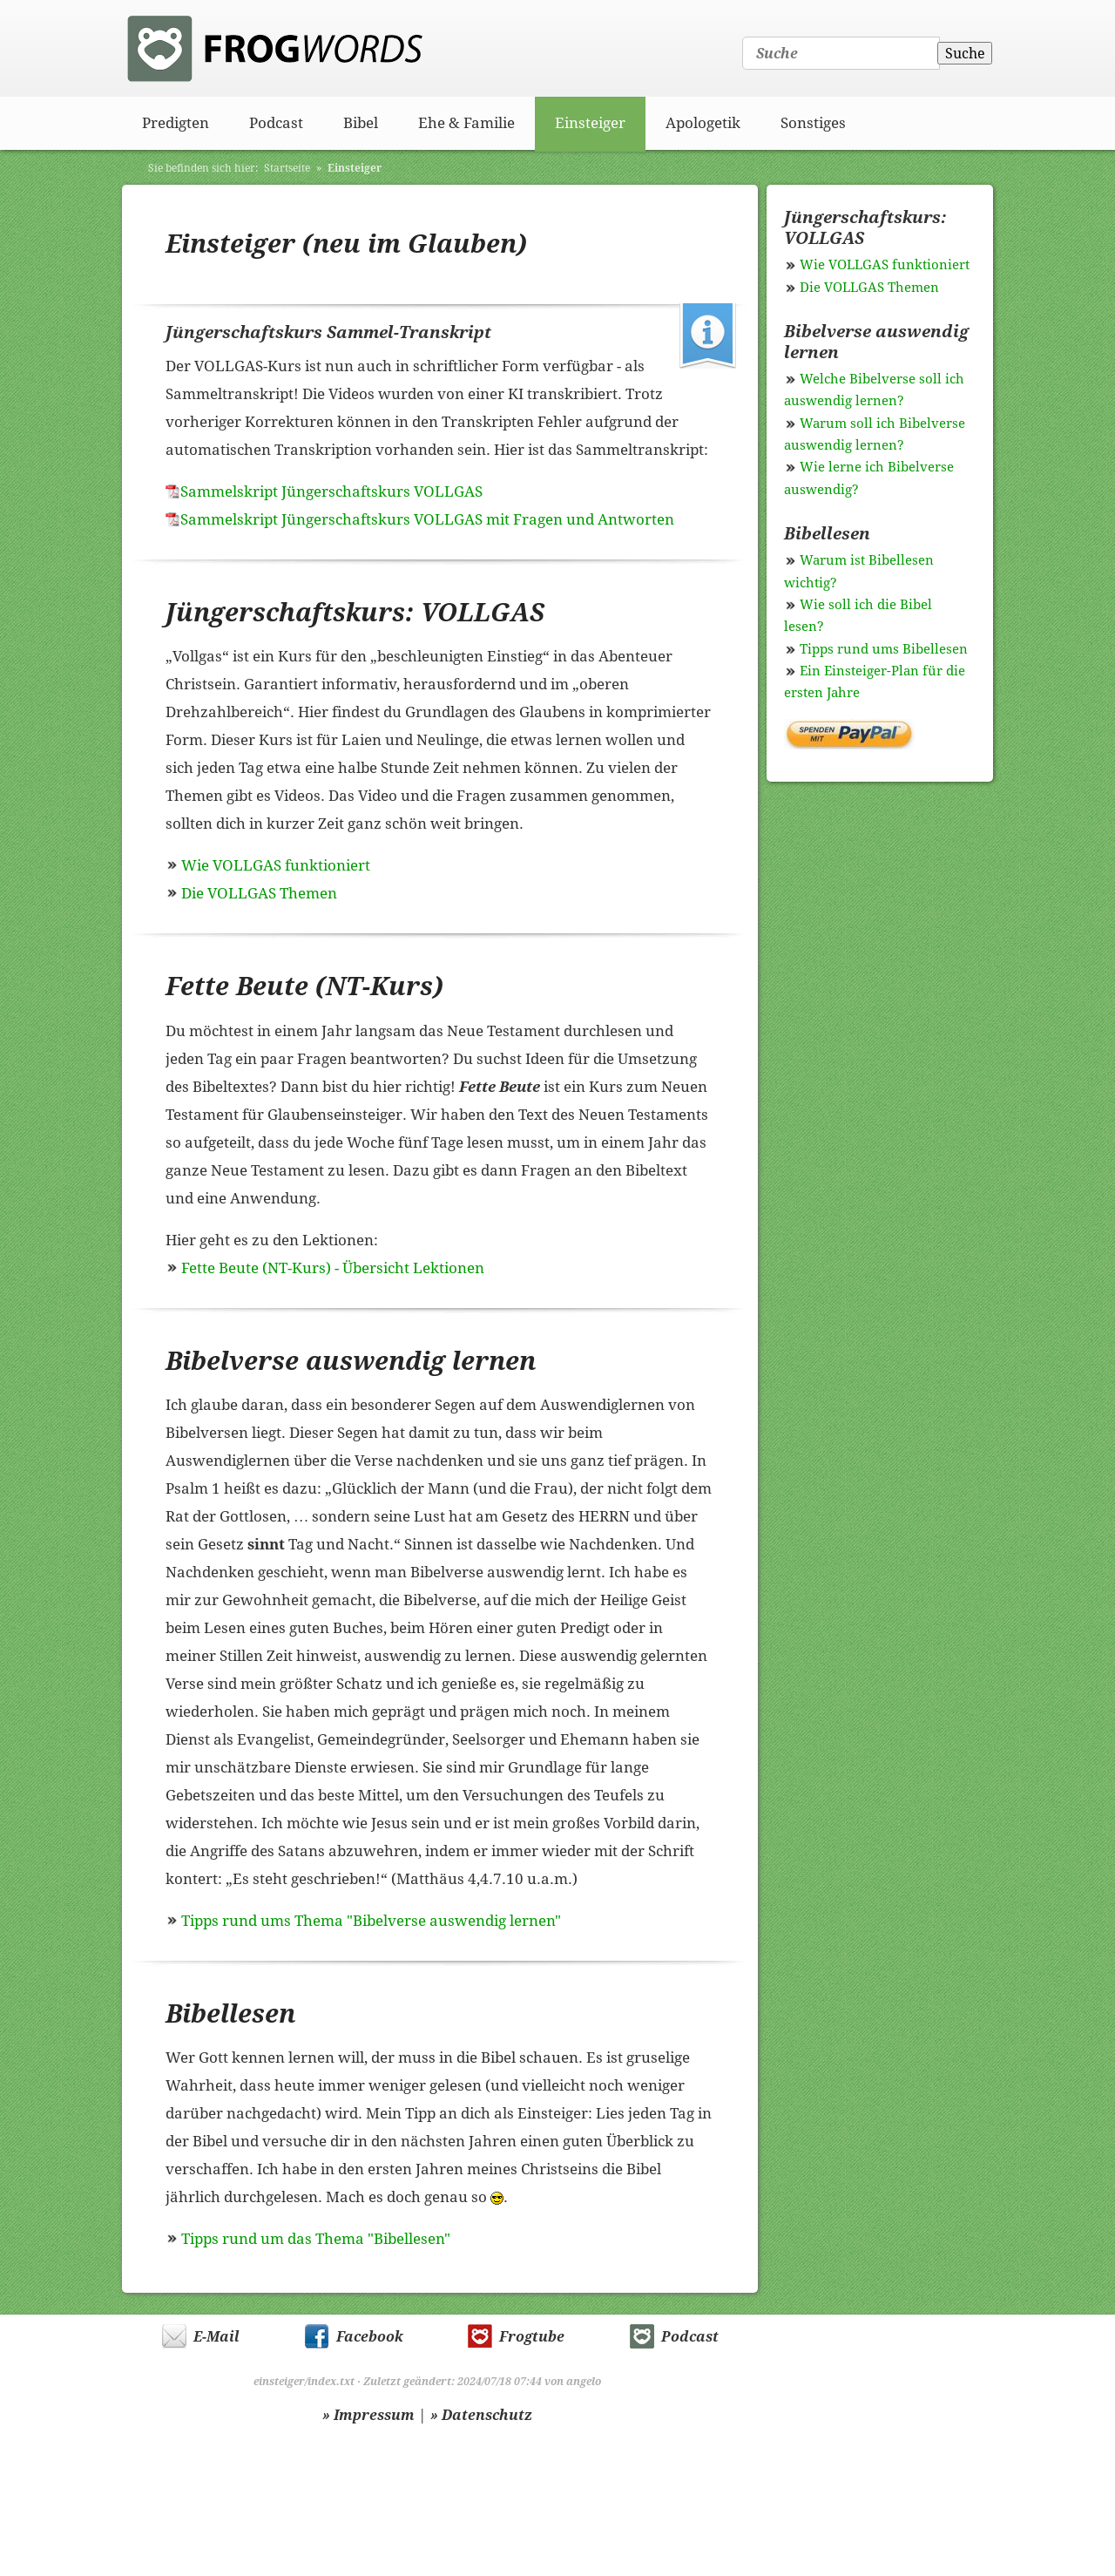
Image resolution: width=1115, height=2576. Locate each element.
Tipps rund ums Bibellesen (884, 649)
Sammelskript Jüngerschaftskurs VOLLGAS (331, 491)
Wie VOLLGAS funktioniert (275, 865)
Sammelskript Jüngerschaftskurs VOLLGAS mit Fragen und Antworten (427, 519)
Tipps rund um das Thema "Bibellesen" (315, 2238)
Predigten (175, 123)
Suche (965, 53)
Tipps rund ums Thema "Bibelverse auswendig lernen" (371, 1920)
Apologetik (703, 123)
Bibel (360, 123)
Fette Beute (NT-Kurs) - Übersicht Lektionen (332, 1268)
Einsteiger (590, 123)
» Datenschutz (481, 2415)
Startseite (287, 168)
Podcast (276, 123)
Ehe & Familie (466, 123)
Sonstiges (813, 123)
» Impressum (368, 2415)
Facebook (369, 2337)
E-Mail (216, 2337)
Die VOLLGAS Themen (259, 893)
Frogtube (531, 2337)
